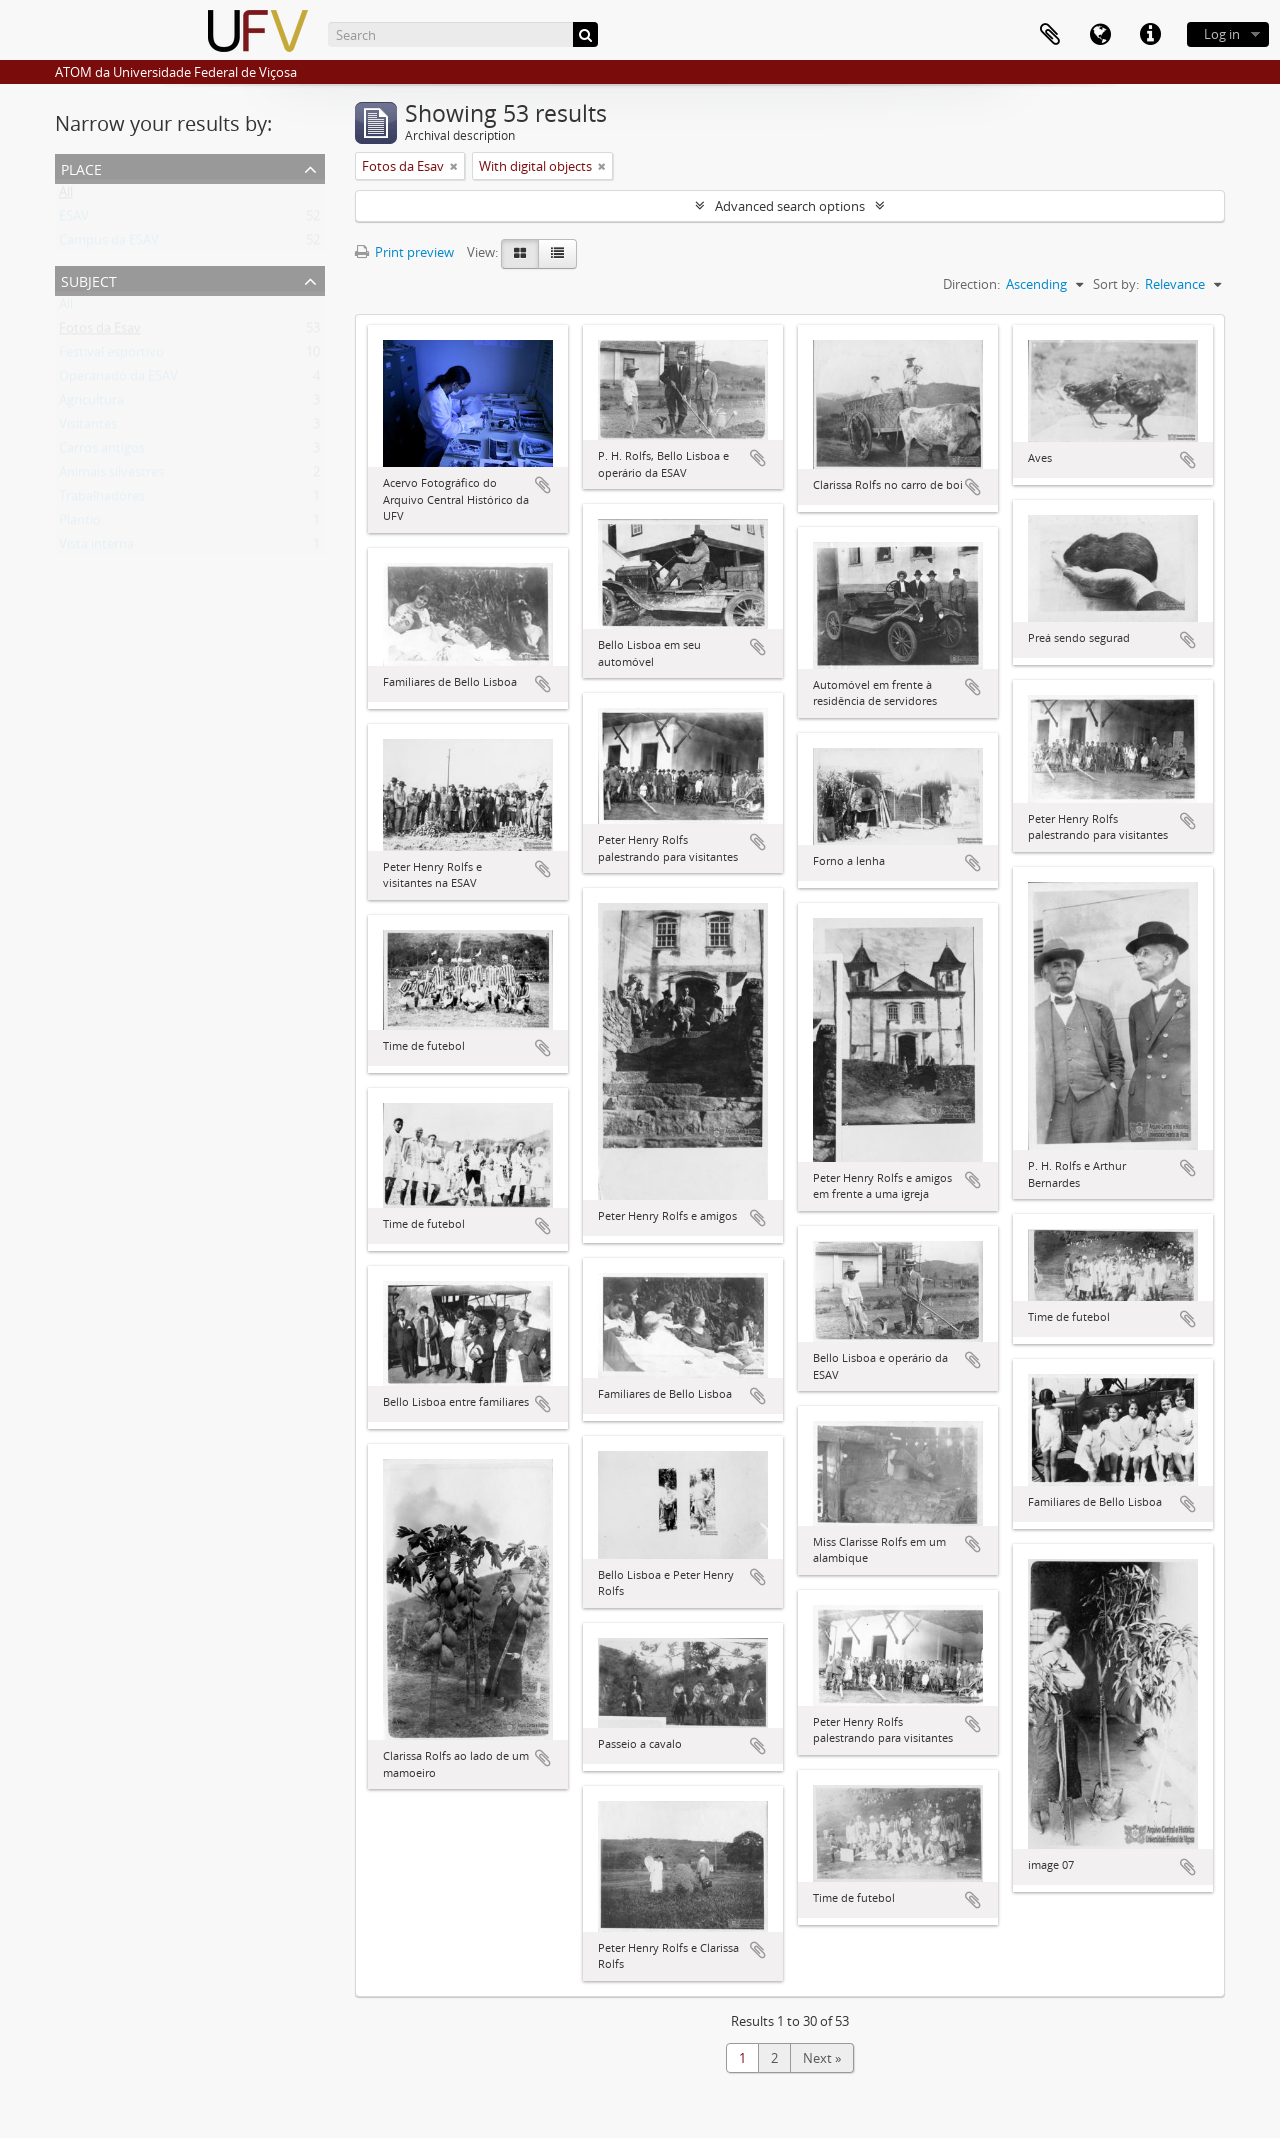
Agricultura (91, 404)
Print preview (404, 252)
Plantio (80, 524)
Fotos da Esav (100, 332)
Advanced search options (790, 206)
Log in (1222, 34)
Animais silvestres (111, 476)
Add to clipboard (543, 485)
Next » (822, 2058)
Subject (89, 279)
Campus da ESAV (109, 244)
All (66, 196)
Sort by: (1116, 284)
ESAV (74, 220)
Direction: (971, 284)
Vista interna (96, 548)
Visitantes (88, 428)
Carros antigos (102, 452)
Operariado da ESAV (118, 380)
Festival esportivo (111, 356)
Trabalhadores (102, 500)
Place (81, 167)
